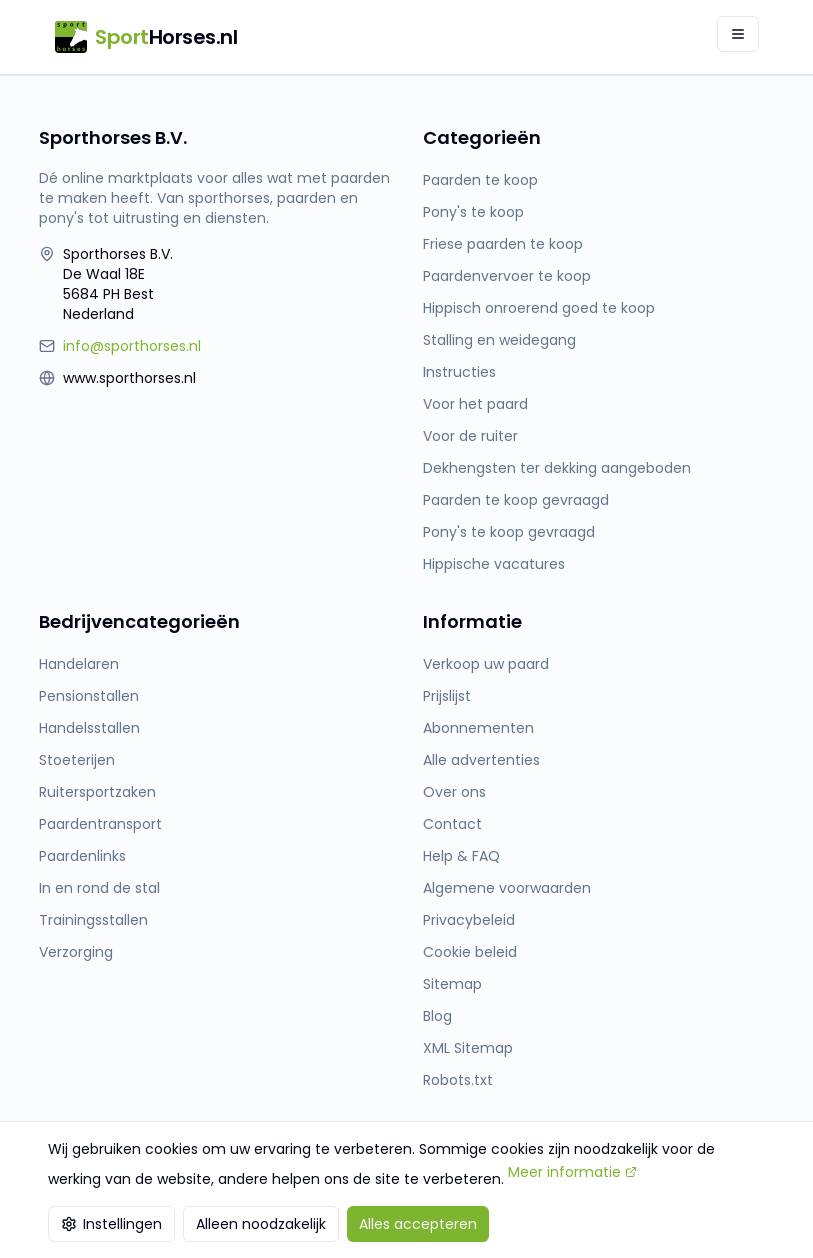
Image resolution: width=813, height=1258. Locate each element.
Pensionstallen (89, 696)
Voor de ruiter (470, 436)
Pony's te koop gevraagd (509, 532)
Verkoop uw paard (486, 664)
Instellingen (111, 1224)
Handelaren (79, 664)
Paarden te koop (480, 180)
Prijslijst (447, 696)
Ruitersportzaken (97, 792)
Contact (452, 824)
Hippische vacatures (494, 564)
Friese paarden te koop (503, 244)
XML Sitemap (468, 1048)
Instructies (459, 372)
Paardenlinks (82, 856)
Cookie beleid (470, 952)
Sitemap (452, 984)
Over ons (454, 792)
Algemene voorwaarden (507, 888)
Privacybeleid (469, 920)
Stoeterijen (77, 760)
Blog (437, 1016)
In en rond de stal (99, 888)
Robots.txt (458, 1080)
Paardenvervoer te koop (507, 276)
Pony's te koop (473, 212)
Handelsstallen (89, 728)
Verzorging (76, 952)
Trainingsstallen (93, 920)
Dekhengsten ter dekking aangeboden (557, 468)
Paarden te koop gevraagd (516, 500)
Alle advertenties (481, 760)
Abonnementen (478, 728)
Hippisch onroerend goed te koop (539, 308)
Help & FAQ (461, 856)
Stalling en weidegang (499, 340)
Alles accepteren (418, 1224)
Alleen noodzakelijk (261, 1224)
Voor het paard (475, 404)
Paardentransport (100, 824)
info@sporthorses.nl (132, 346)
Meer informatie (572, 1172)
